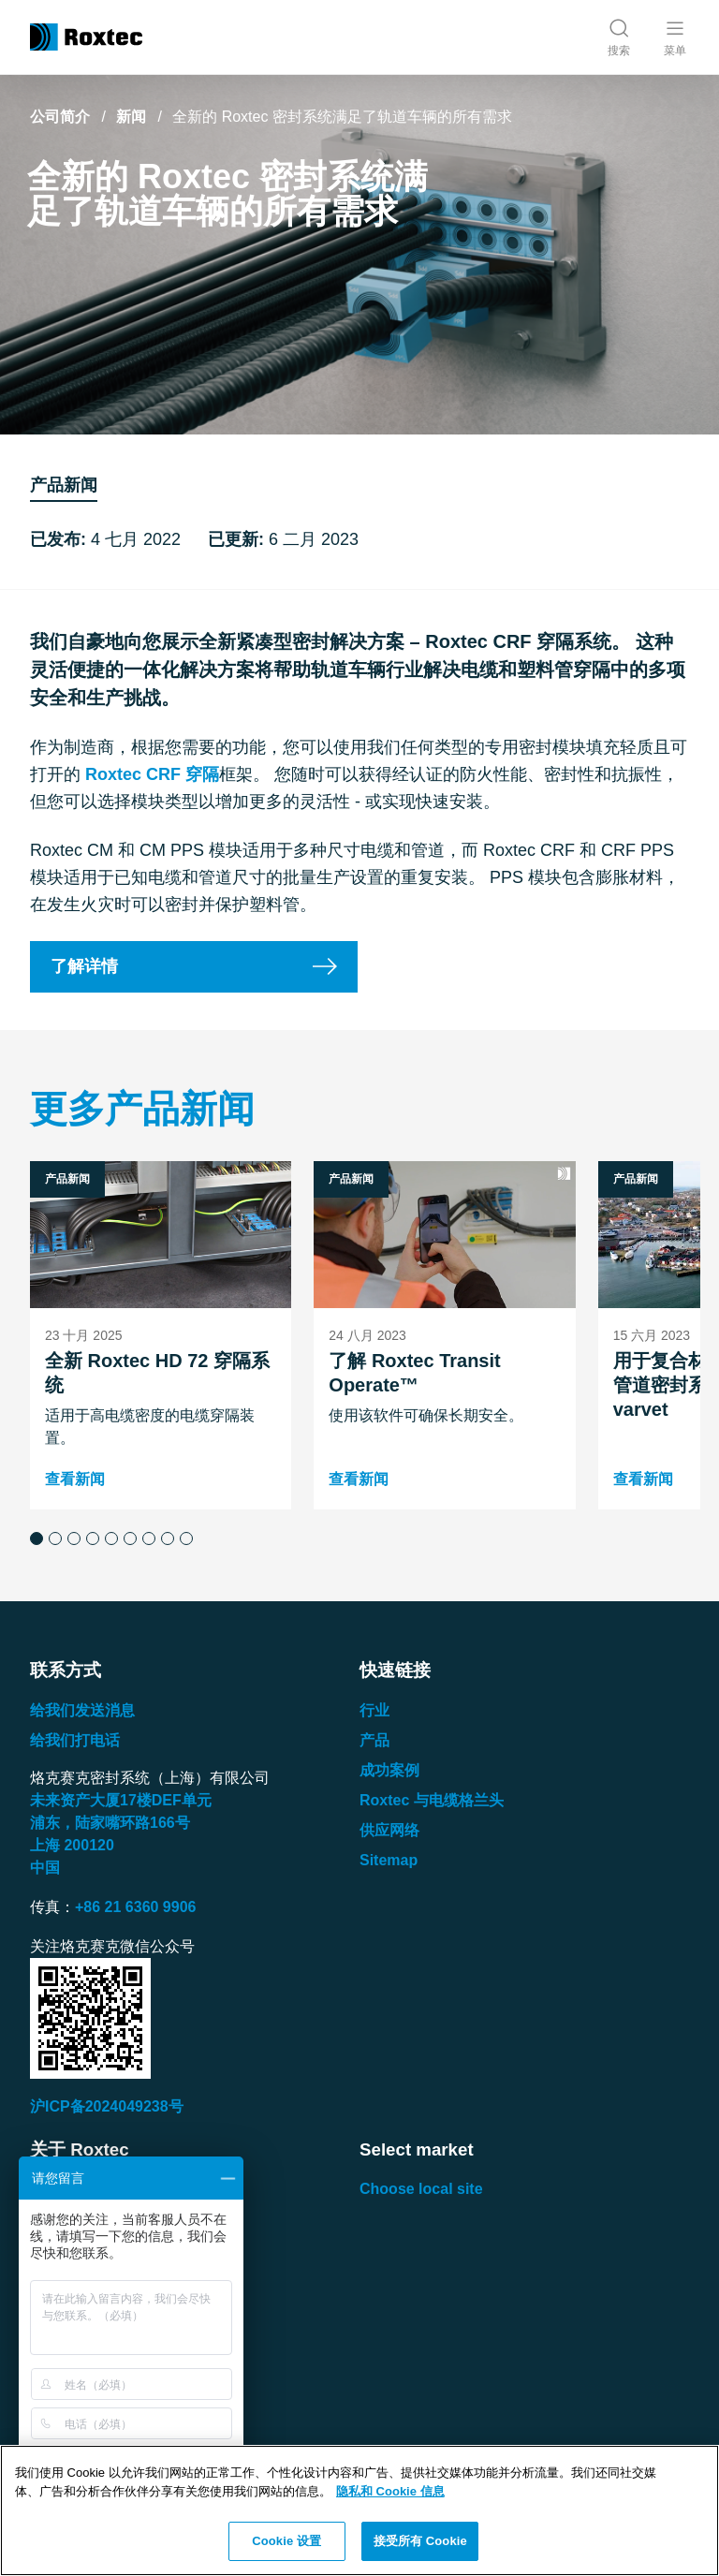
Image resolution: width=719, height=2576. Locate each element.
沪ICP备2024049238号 (106, 2106)
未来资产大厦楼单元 (121, 1800)
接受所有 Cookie (420, 2541)
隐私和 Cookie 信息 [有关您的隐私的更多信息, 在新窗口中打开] (390, 2491)
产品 (374, 1740)
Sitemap (389, 1860)
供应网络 (389, 1830)
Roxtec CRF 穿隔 (152, 774)
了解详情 (84, 966)
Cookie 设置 (286, 2541)
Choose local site (421, 2189)
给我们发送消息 (82, 1710)
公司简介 (60, 117)
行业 (374, 1710)
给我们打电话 (75, 1740)
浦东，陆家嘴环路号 (110, 1823)
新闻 (131, 117)
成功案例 (389, 1770)
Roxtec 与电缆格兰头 (432, 1800)
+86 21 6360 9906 (135, 1907)
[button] (36, 1538)
